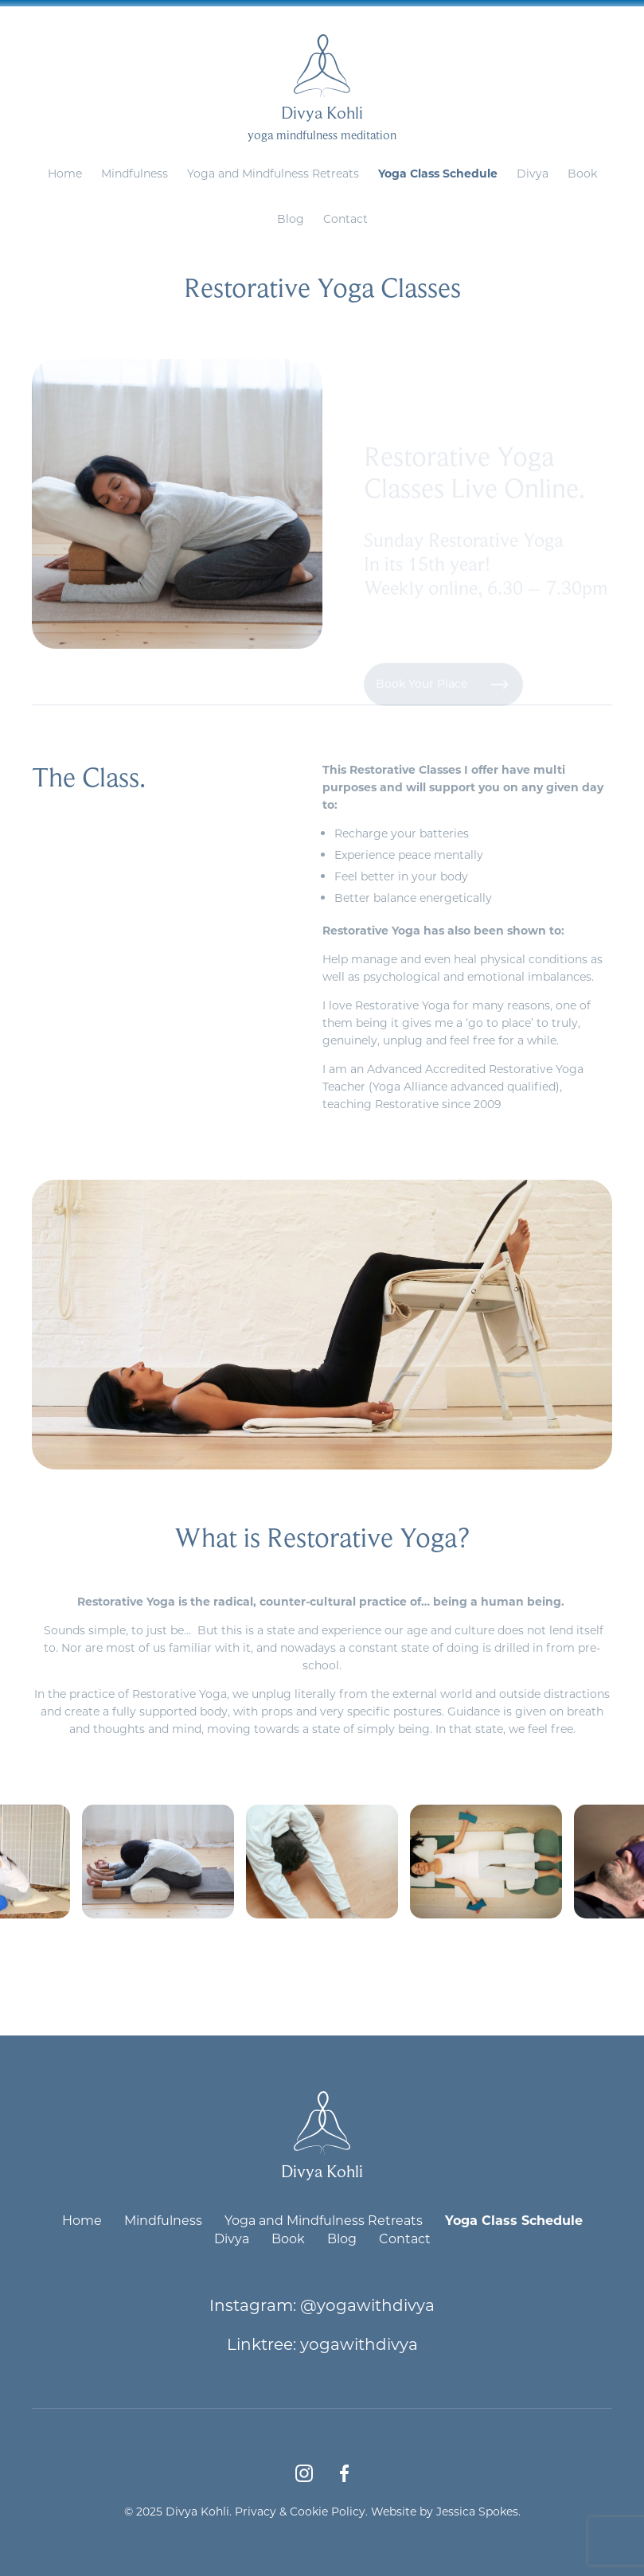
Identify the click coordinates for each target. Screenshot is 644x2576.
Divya (532, 173)
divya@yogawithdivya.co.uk (359, 12)
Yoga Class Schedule (438, 173)
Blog (290, 218)
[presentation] (294, 1967)
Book (582, 173)
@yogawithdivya (367, 2304)
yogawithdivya (359, 2343)
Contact (345, 218)
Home (65, 173)
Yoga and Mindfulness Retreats (273, 173)
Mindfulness (134, 173)
